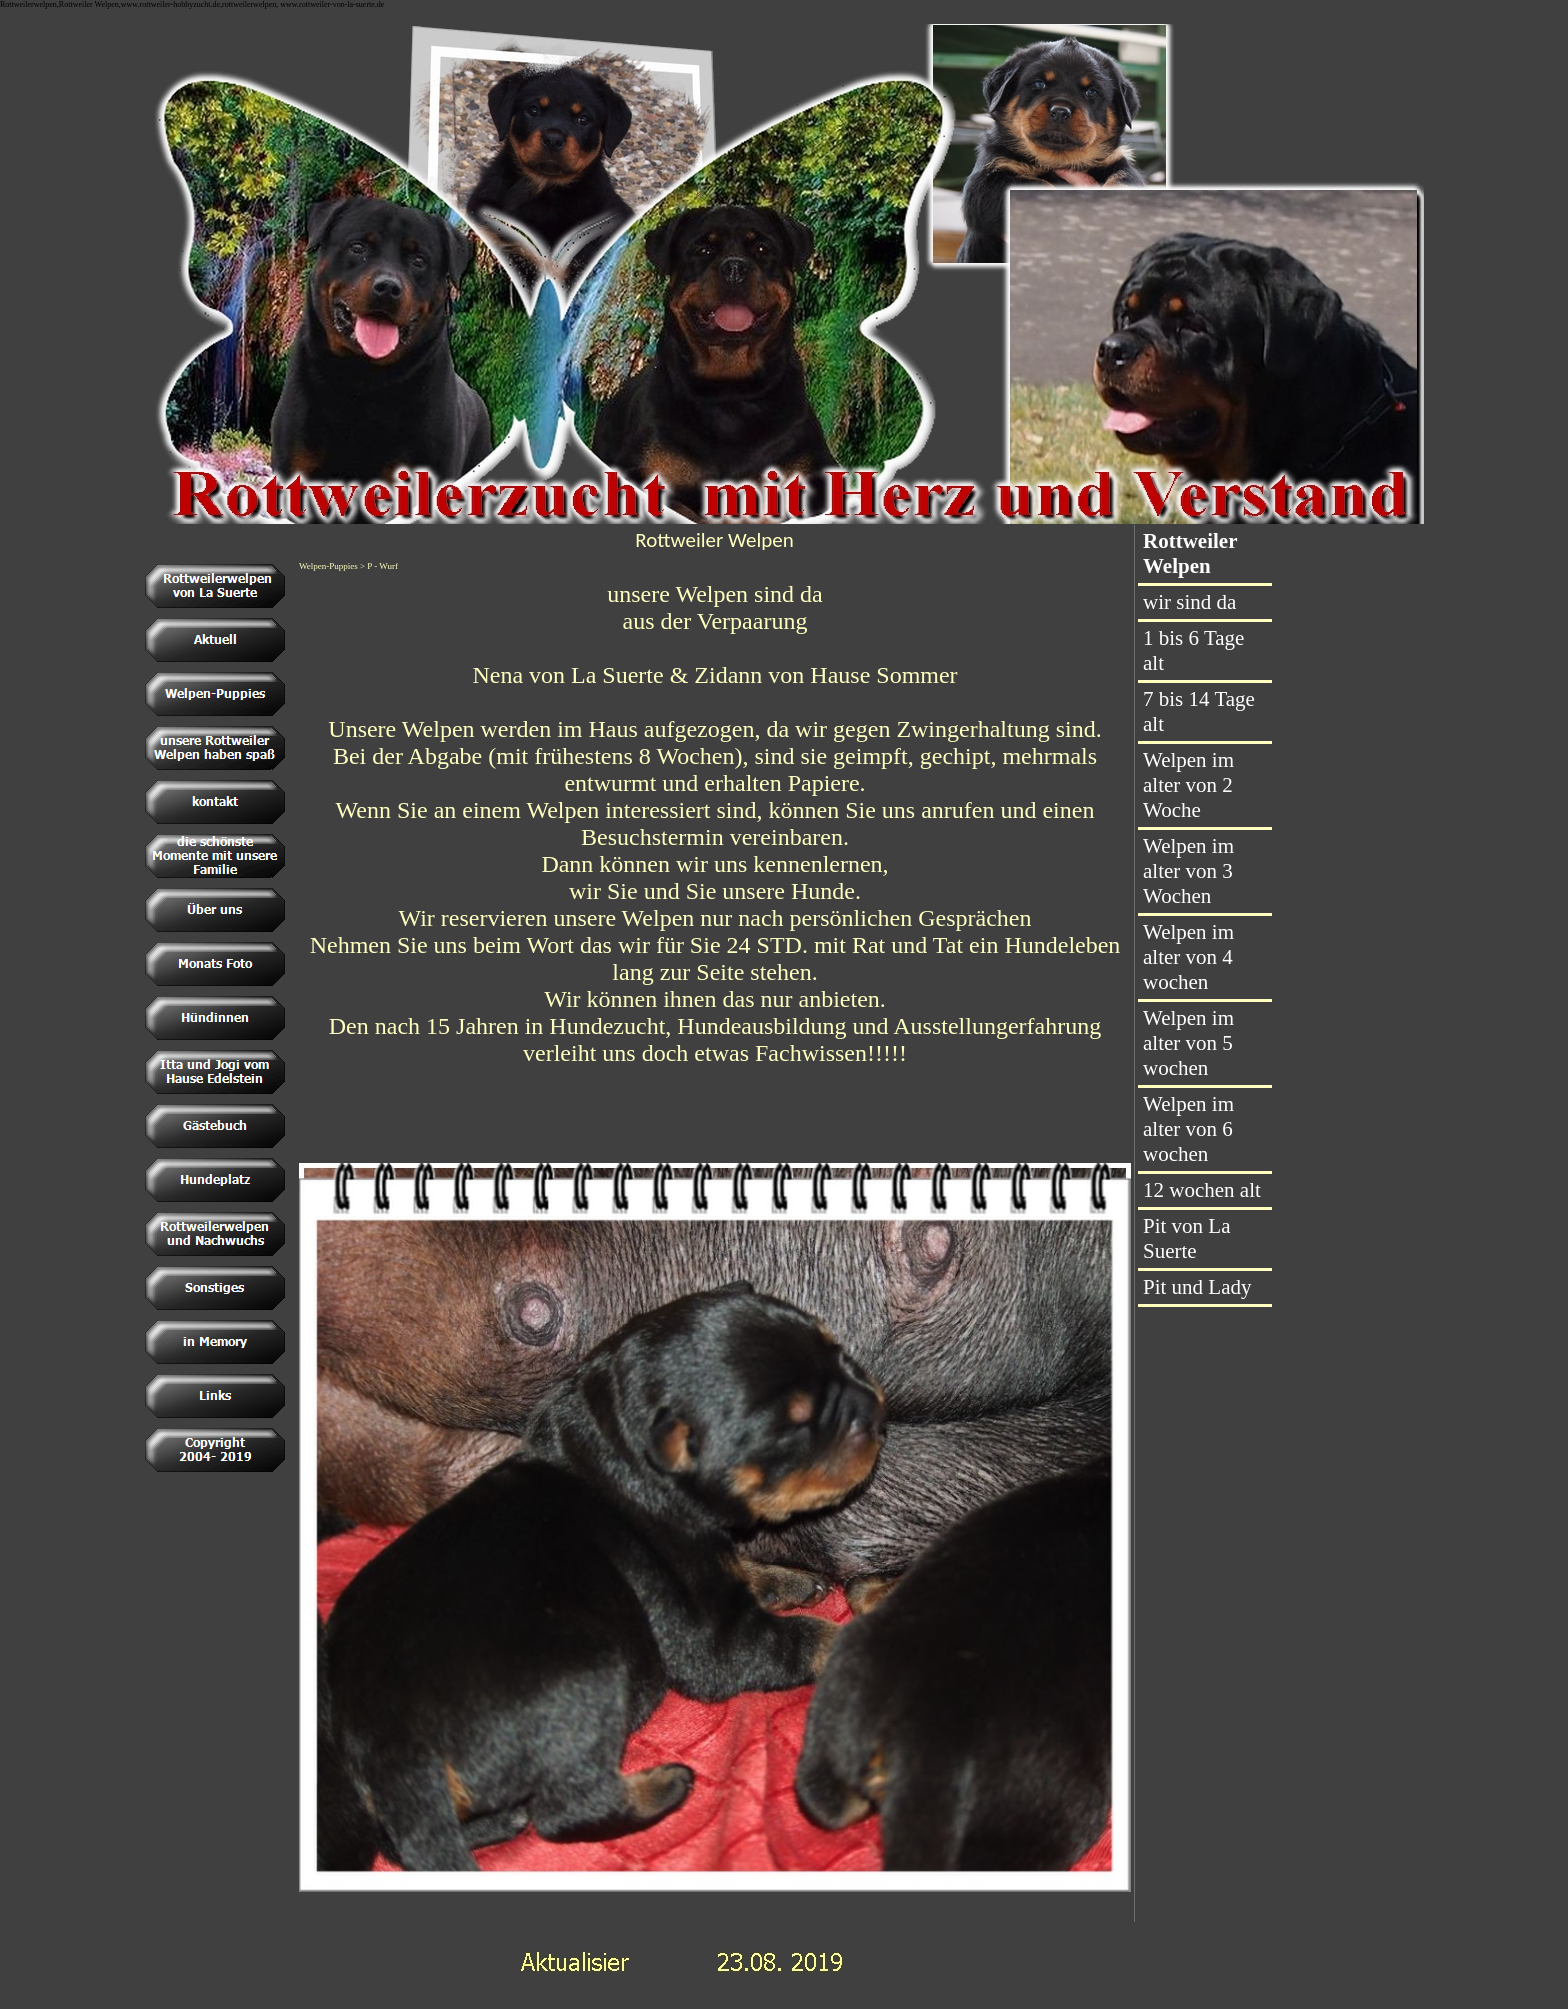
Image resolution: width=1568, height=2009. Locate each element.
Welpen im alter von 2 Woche (1188, 785)
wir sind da (1189, 602)
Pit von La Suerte (1187, 1238)
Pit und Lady (1197, 1287)
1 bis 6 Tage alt (1193, 650)
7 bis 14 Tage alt (1199, 711)
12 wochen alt (1202, 1190)
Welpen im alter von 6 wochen (1188, 1129)
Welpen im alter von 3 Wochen (1188, 871)
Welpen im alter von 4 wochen (1188, 957)
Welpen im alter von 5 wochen (1188, 1043)
